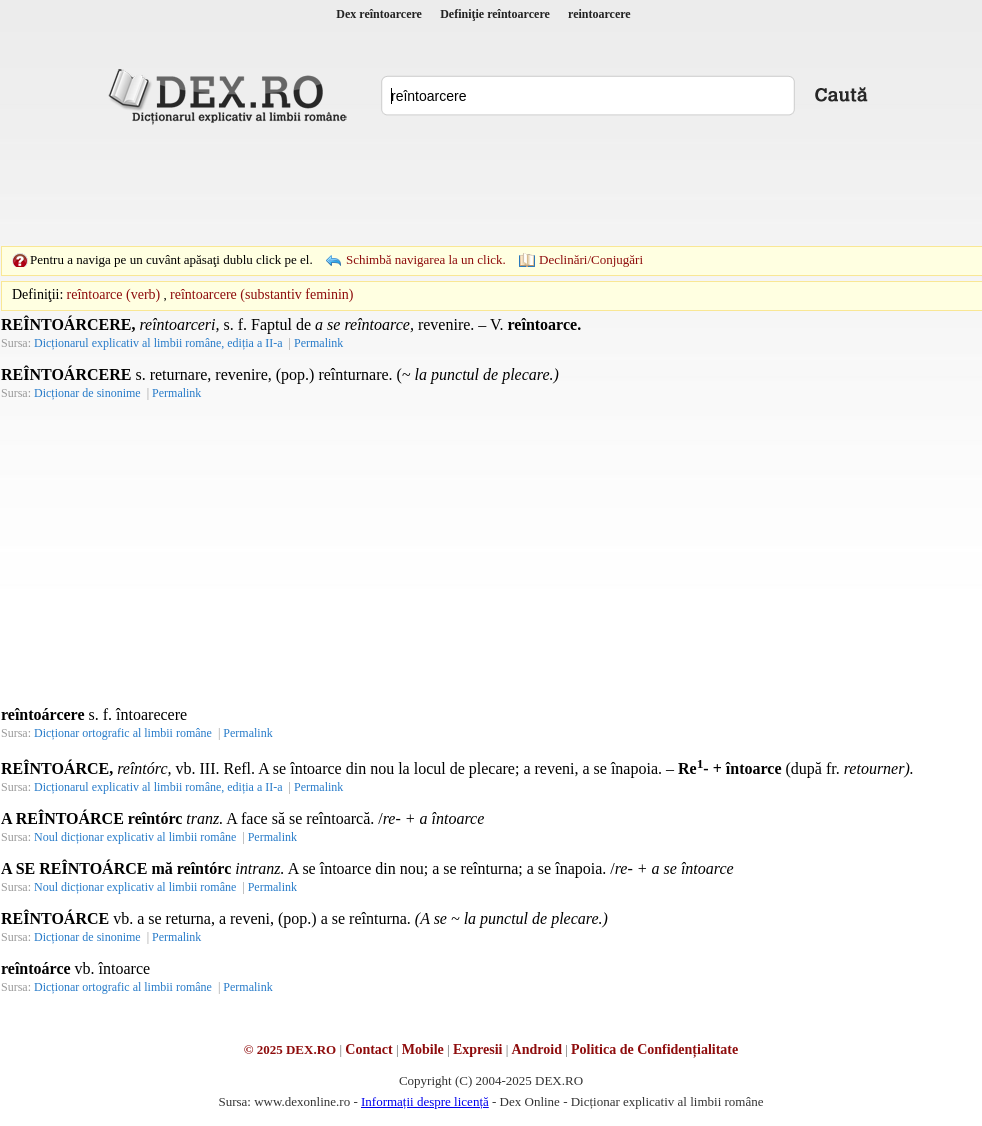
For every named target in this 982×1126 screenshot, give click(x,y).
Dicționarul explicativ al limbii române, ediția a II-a (158, 343)
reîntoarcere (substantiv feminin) (261, 294)
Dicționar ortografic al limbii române (123, 733)
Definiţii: (37, 294)
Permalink (318, 343)
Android (537, 1049)
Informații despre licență (425, 1101)
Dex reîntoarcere (379, 14)
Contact (368, 1049)
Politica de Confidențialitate (654, 1049)
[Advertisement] (491, 185)
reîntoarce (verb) (114, 294)
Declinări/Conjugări (591, 259)
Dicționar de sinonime (87, 393)
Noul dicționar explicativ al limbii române (135, 837)
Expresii (478, 1049)
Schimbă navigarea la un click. (426, 259)
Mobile (423, 1049)
